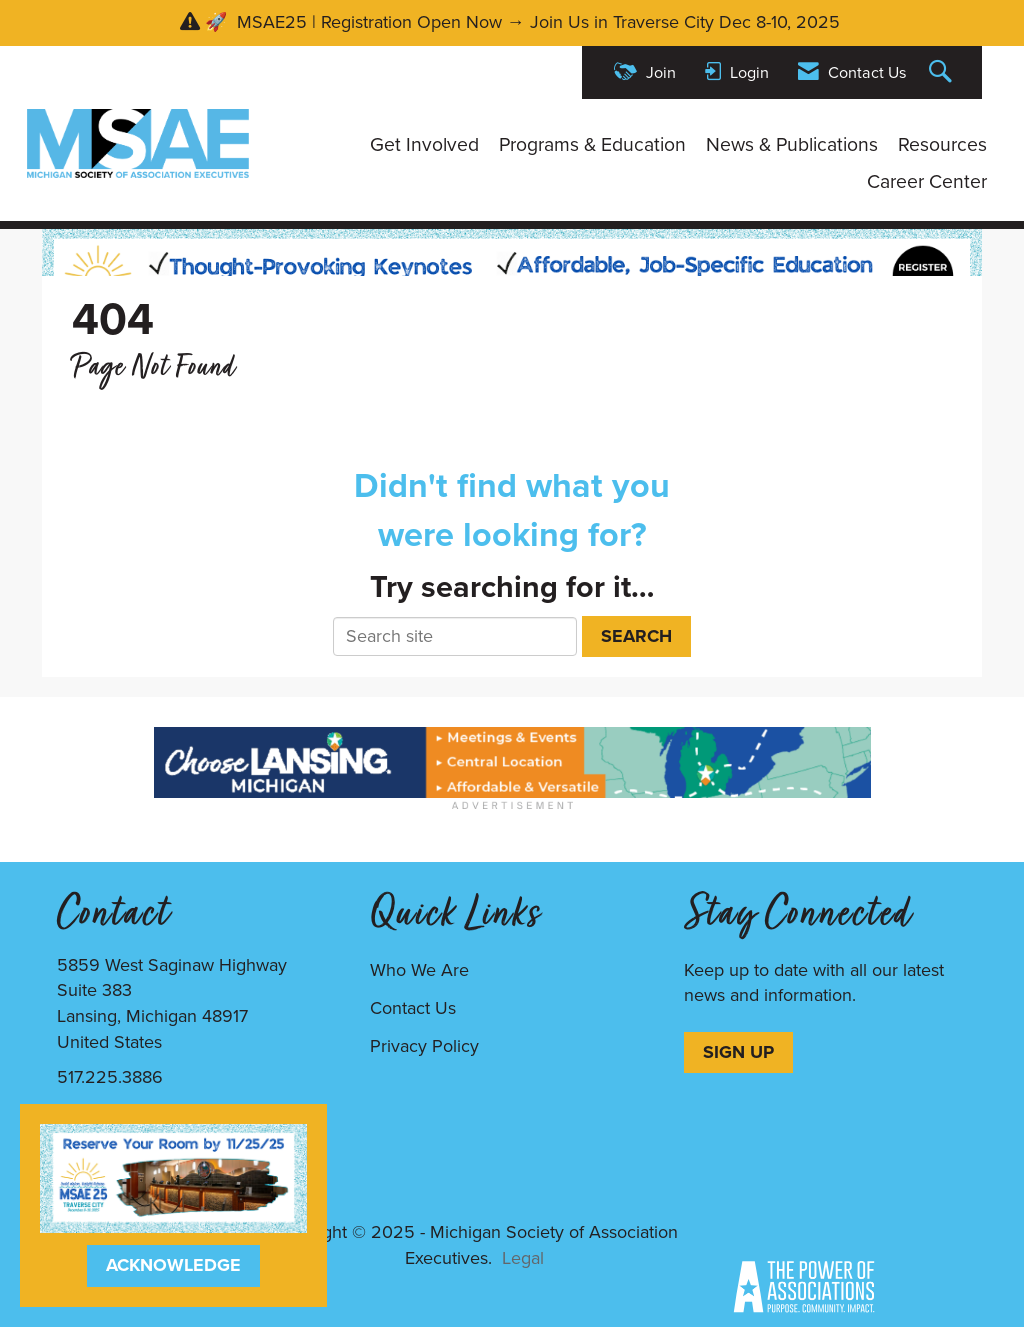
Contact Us (413, 1008)
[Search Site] (943, 72)
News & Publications (792, 145)
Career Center (927, 182)
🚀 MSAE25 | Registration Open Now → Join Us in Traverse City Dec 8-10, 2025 (525, 22)
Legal (523, 1258)
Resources (942, 145)
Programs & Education (592, 145)
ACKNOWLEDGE (173, 1265)
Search (636, 636)
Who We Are (419, 970)
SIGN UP (738, 1052)
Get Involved (424, 145)
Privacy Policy (424, 1046)
